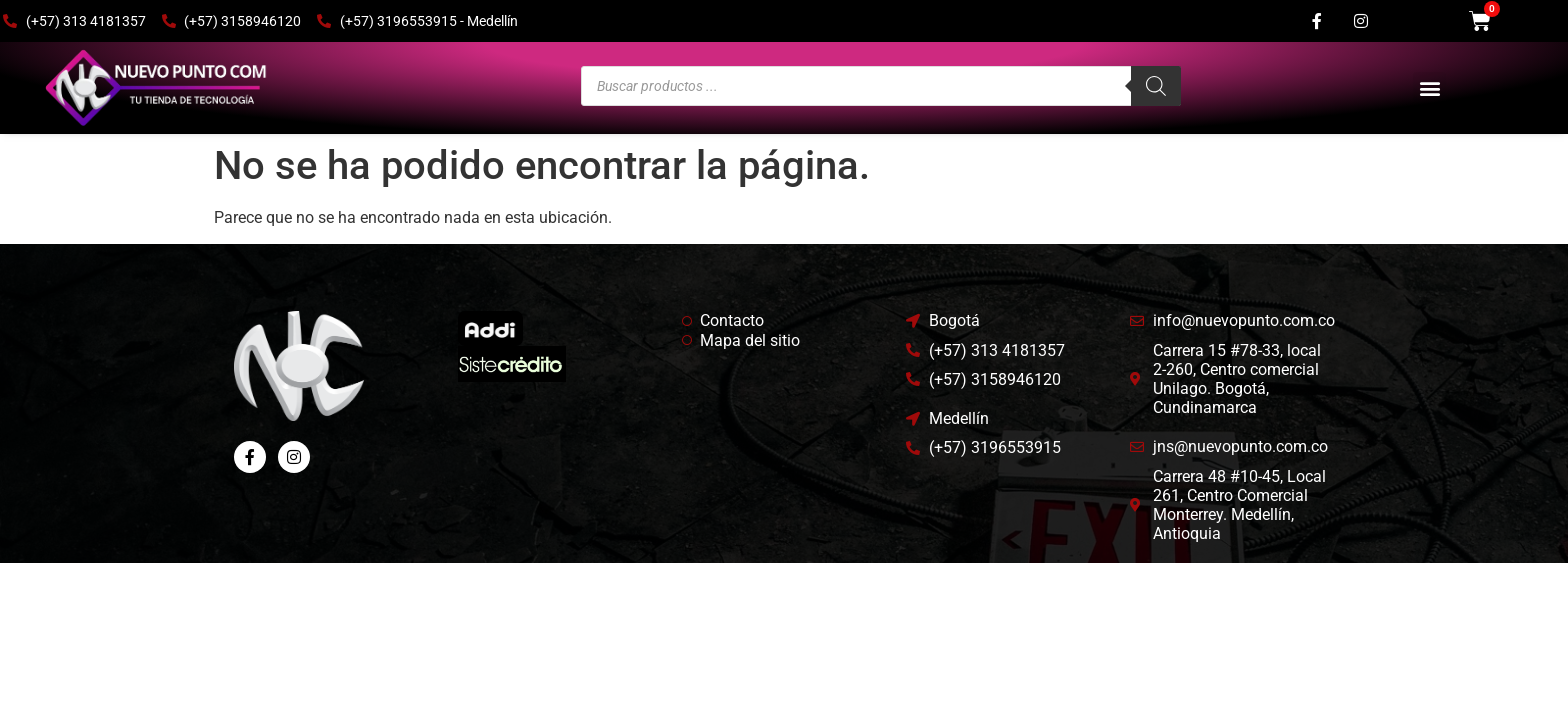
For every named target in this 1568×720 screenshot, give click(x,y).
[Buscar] (1156, 86)
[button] (1429, 88)
